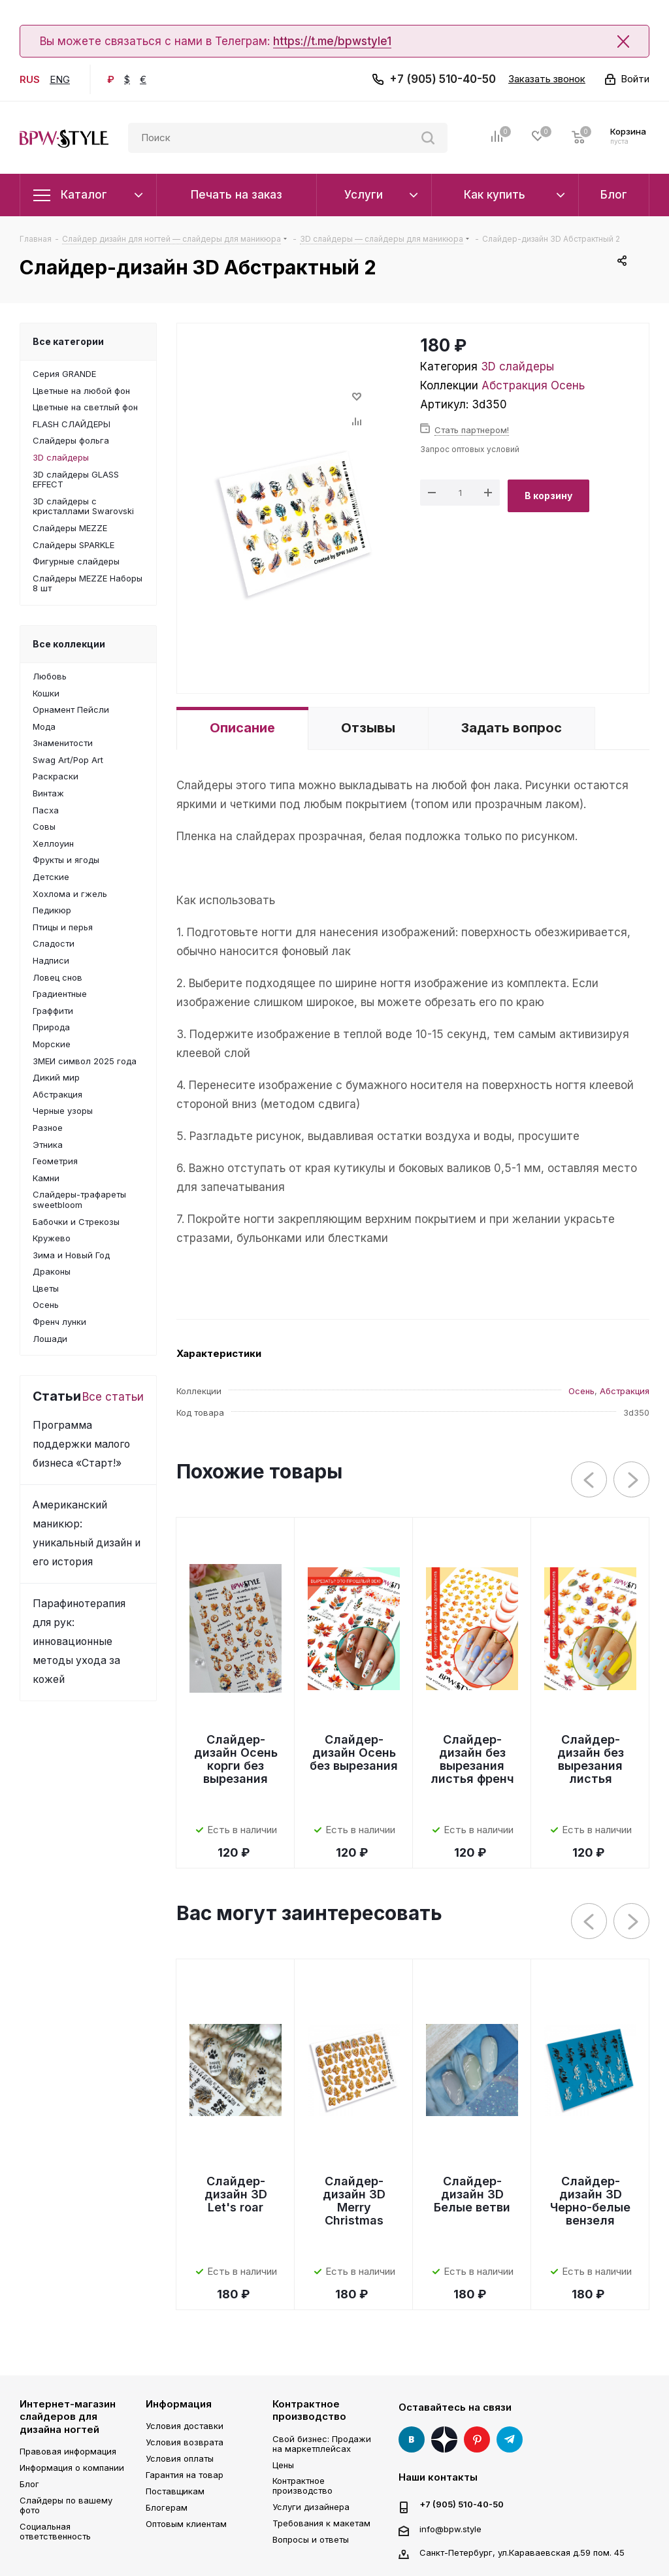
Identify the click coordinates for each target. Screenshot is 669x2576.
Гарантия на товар (184, 2475)
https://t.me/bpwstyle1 (332, 41)
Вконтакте (412, 2439)
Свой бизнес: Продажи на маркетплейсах (321, 2444)
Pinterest (477, 2439)
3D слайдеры (517, 366)
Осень (568, 385)
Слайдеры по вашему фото (66, 2505)
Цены (283, 2465)
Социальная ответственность (55, 2531)
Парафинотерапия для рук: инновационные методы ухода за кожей (79, 1641)
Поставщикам (175, 2491)
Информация (179, 2404)
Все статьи (113, 1396)
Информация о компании (72, 2467)
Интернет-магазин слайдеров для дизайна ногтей (68, 2417)
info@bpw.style (450, 2528)
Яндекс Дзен (444, 2439)
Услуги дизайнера (311, 2507)
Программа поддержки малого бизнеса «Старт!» (81, 1444)
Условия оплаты (180, 2458)
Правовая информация (68, 2451)
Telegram (510, 2439)
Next (632, 1480)
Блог (29, 2484)
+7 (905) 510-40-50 (442, 79)
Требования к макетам (321, 2523)
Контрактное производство (309, 2410)
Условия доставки (184, 2426)
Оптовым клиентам (186, 2524)
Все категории (68, 341)
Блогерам (167, 2507)
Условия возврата (184, 2442)
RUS (30, 79)
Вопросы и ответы (310, 2539)
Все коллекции (69, 643)
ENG (60, 79)
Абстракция (514, 385)
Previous (590, 1480)
